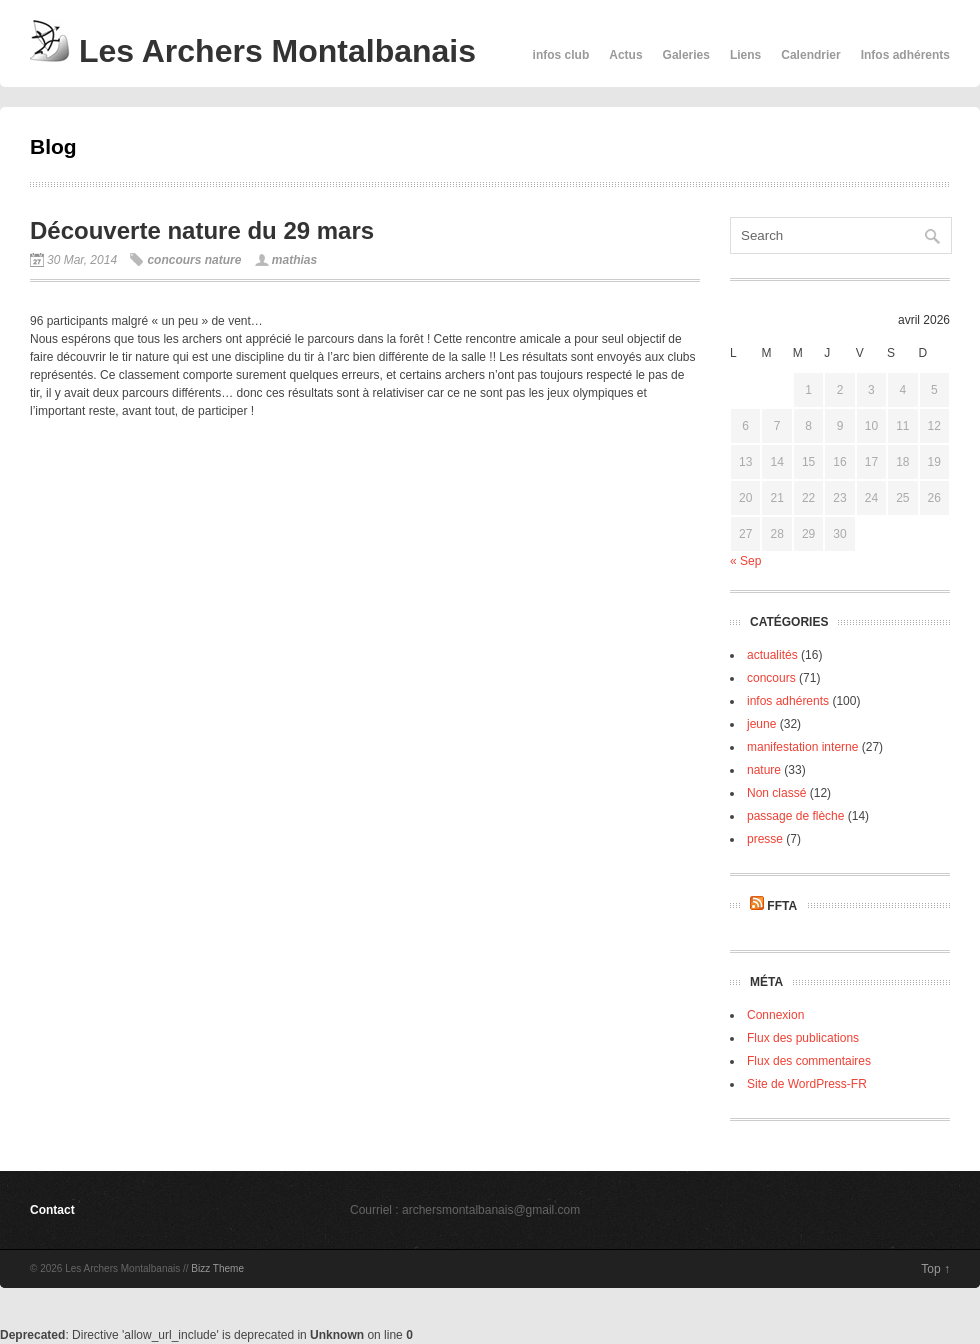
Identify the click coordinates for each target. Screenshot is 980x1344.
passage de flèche (795, 816)
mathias (294, 260)
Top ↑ (935, 1269)
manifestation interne (802, 747)
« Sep (745, 561)
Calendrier (810, 55)
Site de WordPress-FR (807, 1084)
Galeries (686, 55)
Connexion (775, 1015)
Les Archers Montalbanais (253, 51)
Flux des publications (803, 1038)
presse (765, 839)
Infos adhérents (905, 55)
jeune (761, 724)
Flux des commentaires (809, 1061)
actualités (772, 655)
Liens (745, 55)
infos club (561, 55)
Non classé (776, 793)
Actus (625, 55)
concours (174, 260)
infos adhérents (788, 701)
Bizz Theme (217, 1268)
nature (223, 260)
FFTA (782, 906)
